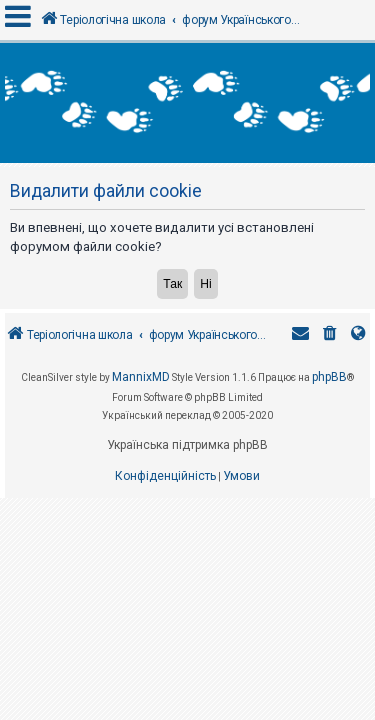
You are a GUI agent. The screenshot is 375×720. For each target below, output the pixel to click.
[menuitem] (330, 335)
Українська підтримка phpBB (187, 445)
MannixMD (141, 377)
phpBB (329, 377)
